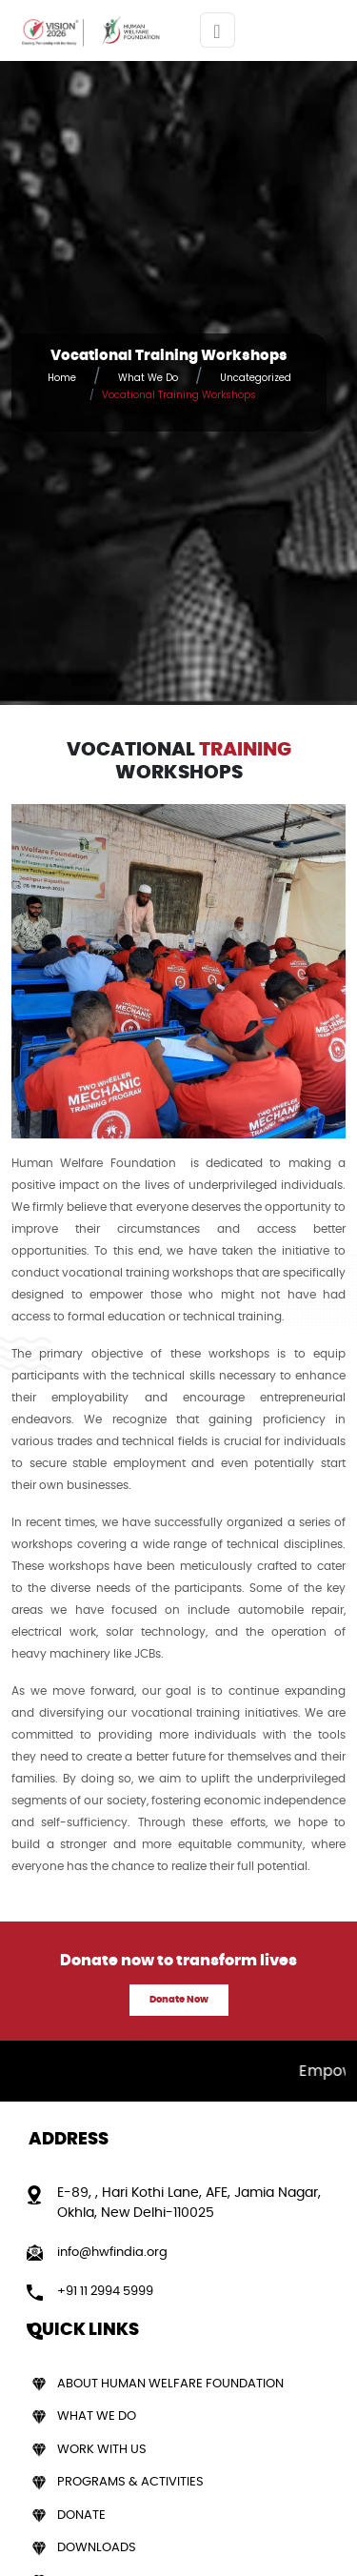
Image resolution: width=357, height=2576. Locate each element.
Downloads (96, 2548)
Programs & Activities (130, 2482)
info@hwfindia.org (112, 2252)
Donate (81, 2515)
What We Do (148, 378)
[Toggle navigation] (217, 30)
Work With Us (102, 2450)
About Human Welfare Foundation (170, 2384)
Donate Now (178, 1999)
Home (62, 378)
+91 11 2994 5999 (105, 2291)
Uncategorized (255, 378)
